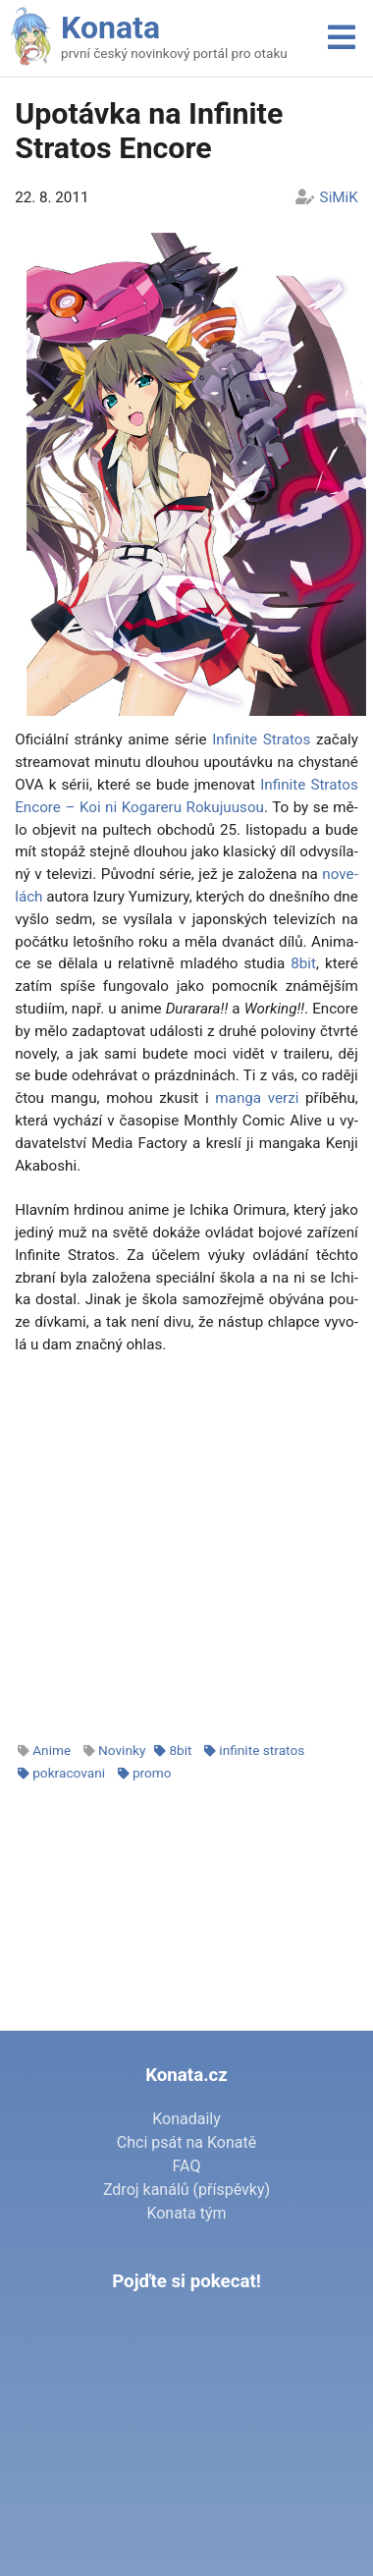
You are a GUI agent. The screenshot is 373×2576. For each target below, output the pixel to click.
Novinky (121, 1750)
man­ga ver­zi (256, 1098)
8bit (303, 963)
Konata (110, 27)
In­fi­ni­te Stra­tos (261, 739)
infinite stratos (261, 1750)
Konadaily (186, 2119)
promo (152, 1773)
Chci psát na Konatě (186, 2142)
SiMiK (339, 197)
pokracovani (68, 1773)
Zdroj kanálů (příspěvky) (186, 2189)
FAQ (187, 2166)
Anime (51, 1750)
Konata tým (186, 2213)
